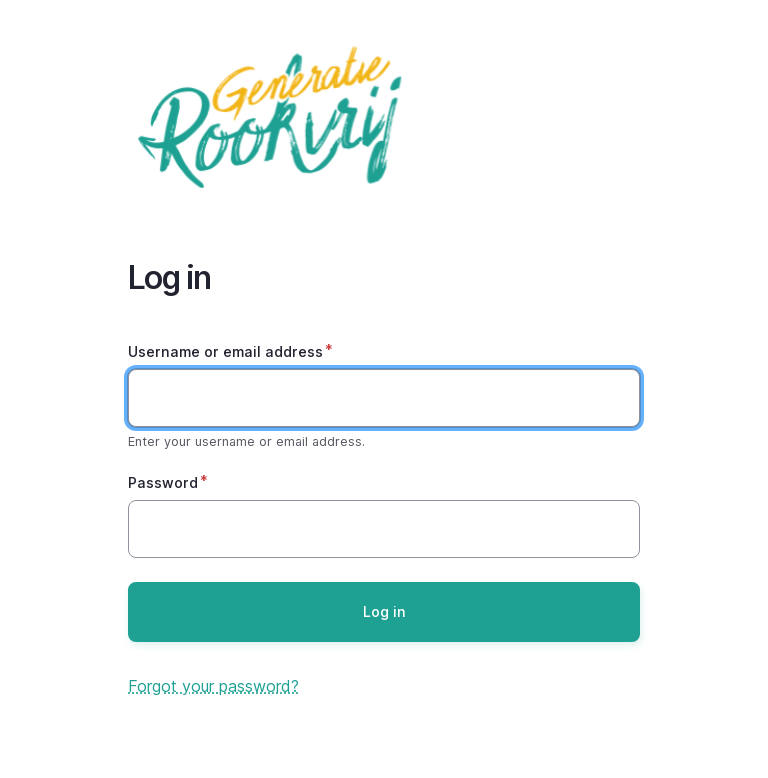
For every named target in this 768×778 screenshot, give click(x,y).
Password (163, 482)
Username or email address (225, 351)
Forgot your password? (213, 686)
